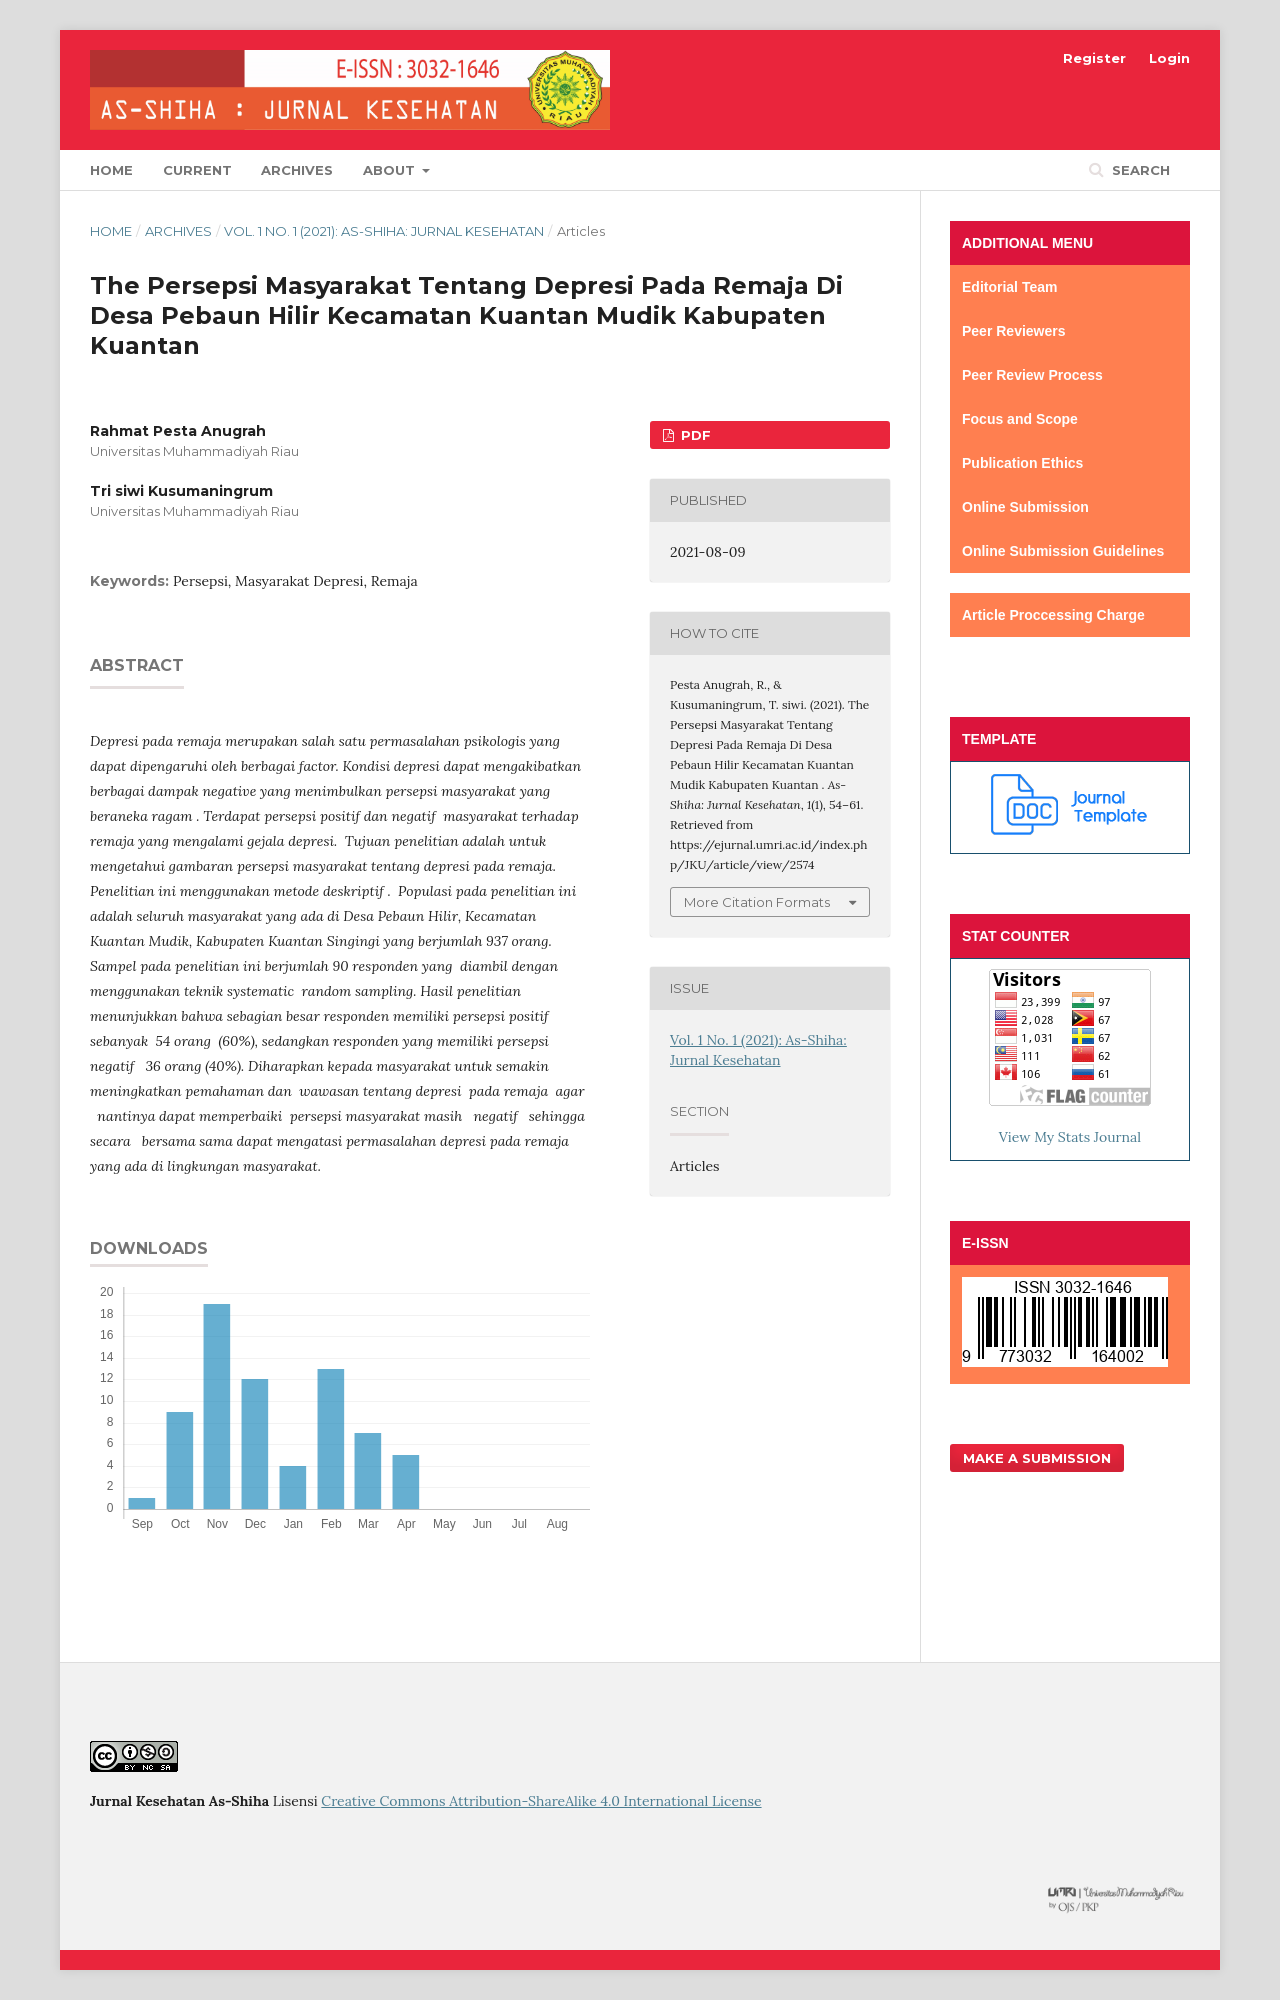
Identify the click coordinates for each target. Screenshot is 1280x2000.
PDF (694, 435)
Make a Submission (1037, 1458)
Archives (297, 170)
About (391, 170)
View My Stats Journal (1070, 1137)
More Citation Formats (757, 902)
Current (197, 170)
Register (1094, 58)
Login (1169, 58)
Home (111, 170)
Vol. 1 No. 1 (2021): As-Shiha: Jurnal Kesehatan (384, 231)
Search (1139, 170)
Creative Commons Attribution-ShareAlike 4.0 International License (541, 1801)
